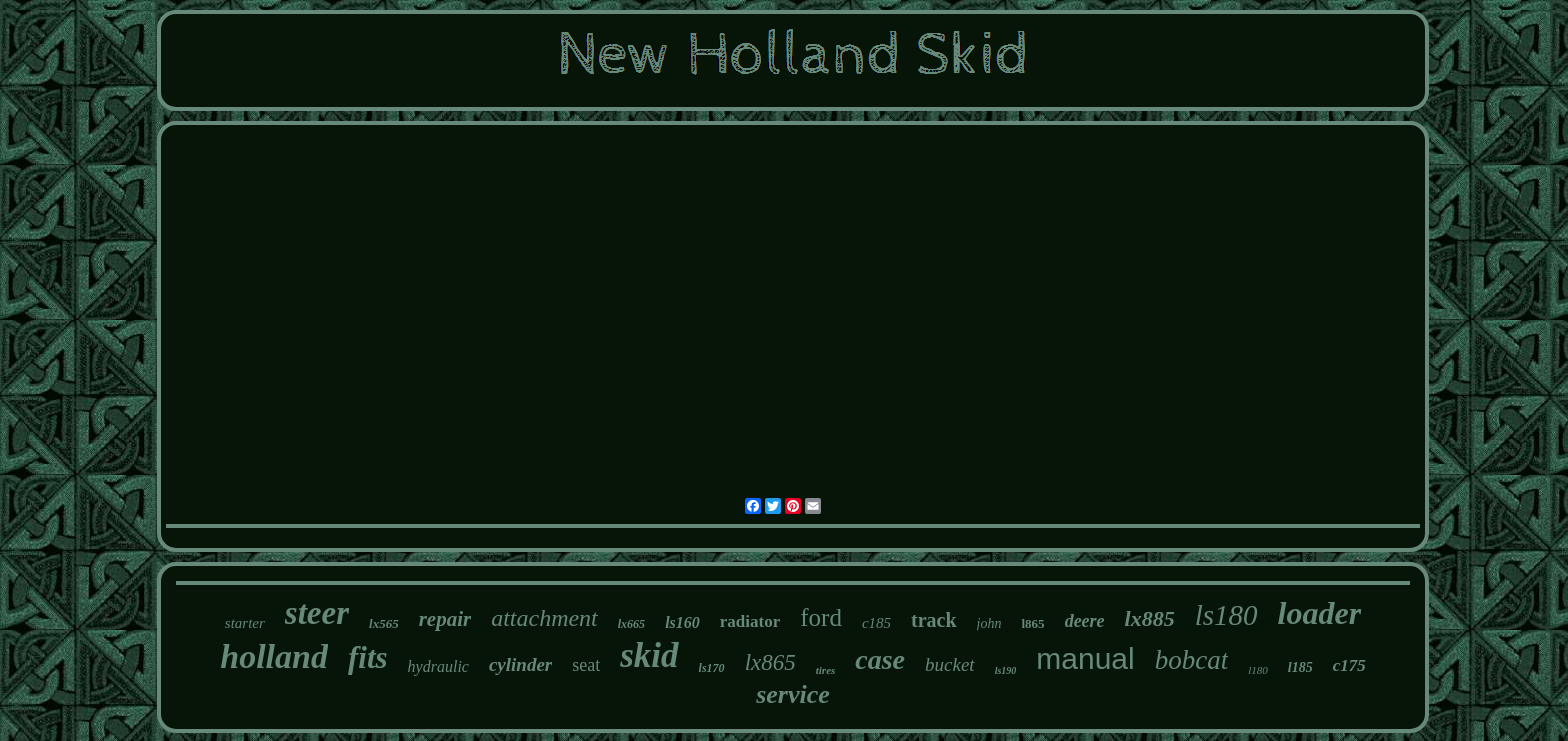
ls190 (1006, 670)
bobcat (1192, 660)
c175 (1349, 665)
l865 (1033, 623)
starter (245, 623)
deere (1085, 621)
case (880, 659)
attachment (544, 618)
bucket (950, 664)
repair (445, 619)
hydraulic (438, 666)
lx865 (770, 662)
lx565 (384, 623)
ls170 (712, 668)
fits (368, 657)
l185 (1300, 667)
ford (821, 617)
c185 (876, 623)
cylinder (520, 664)
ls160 (682, 622)
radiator (750, 621)
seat (586, 665)
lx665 (631, 624)
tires (826, 670)
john (989, 623)
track (934, 620)
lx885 (1150, 618)
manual (1085, 658)
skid (649, 655)
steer (317, 613)
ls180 (1226, 615)
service (793, 694)
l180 (1258, 670)
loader (1320, 613)
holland (274, 656)
